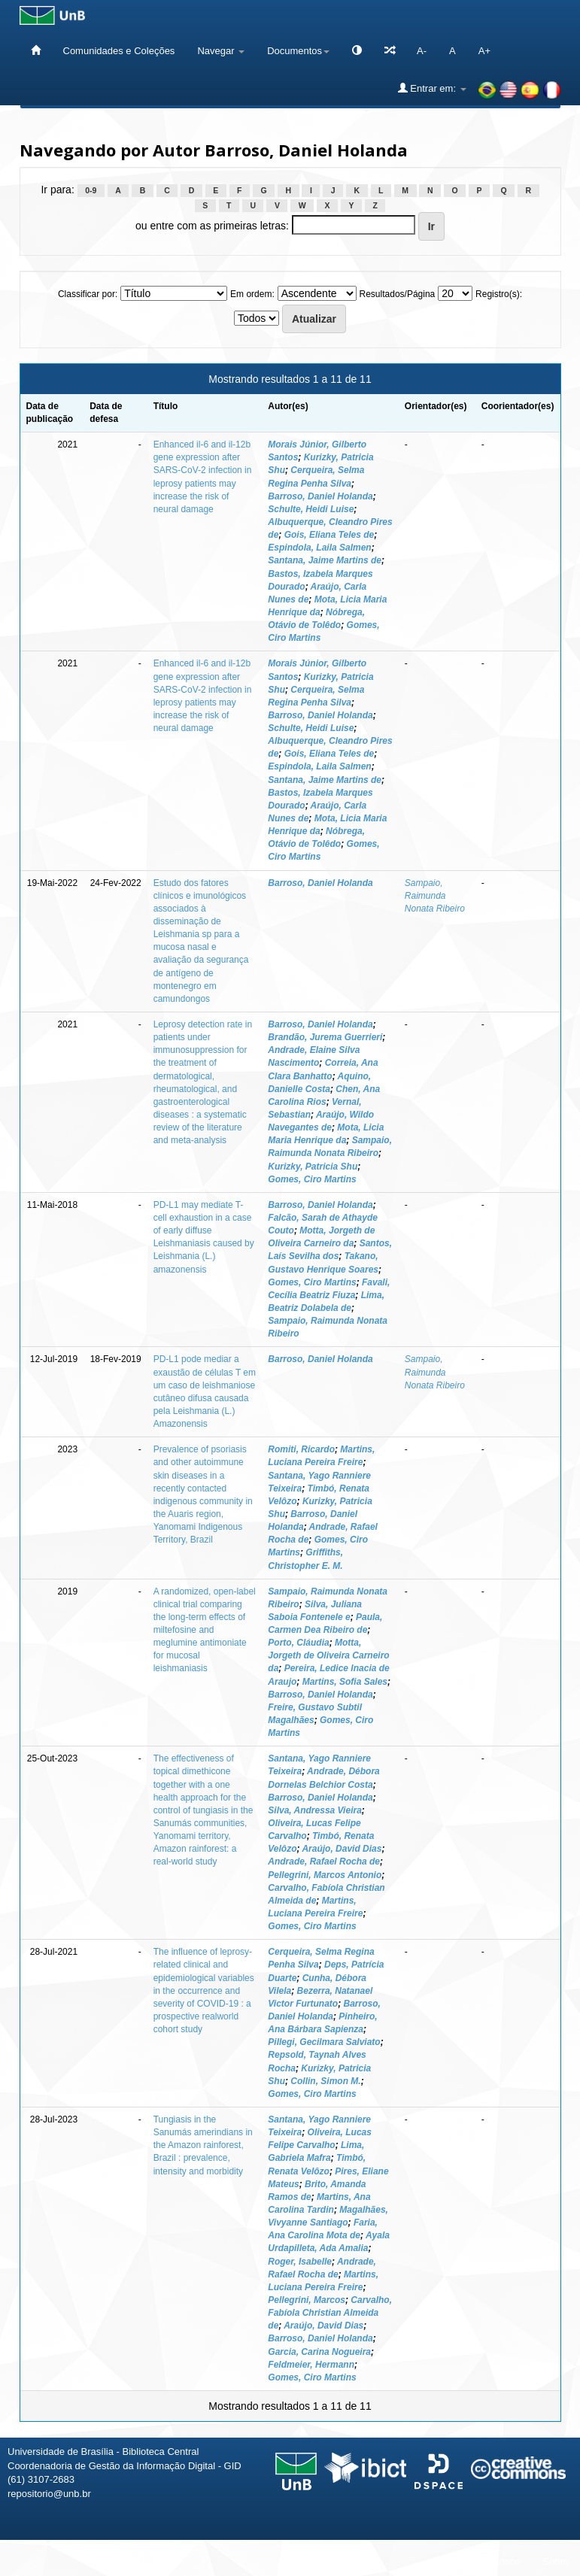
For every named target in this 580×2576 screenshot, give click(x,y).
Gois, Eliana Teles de (329, 534)
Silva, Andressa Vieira (315, 1810)
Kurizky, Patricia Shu (312, 1166)
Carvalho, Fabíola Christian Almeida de (330, 2313)
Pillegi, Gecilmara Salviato (324, 2042)
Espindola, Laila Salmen (319, 547)
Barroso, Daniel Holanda (320, 496)
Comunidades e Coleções (119, 50)
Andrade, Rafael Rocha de (324, 1861)
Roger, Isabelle (300, 2261)
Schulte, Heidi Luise (311, 509)
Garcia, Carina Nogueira (319, 2352)
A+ (484, 50)
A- (422, 50)
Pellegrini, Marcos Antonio (324, 1875)
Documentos (298, 50)
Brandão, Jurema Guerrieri (325, 1037)
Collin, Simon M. (325, 2081)
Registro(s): (498, 294)
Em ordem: (252, 294)
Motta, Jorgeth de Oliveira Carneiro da (328, 1655)
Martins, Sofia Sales (344, 1681)
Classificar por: (87, 294)
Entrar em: (432, 88)
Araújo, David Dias (341, 1848)
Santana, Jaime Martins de (324, 560)
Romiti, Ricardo (301, 1449)
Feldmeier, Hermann (311, 2364)
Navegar (220, 50)
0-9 (90, 190)
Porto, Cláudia (298, 1642)
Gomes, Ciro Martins (312, 1179)
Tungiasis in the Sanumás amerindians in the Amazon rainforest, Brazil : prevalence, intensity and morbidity (203, 2145)
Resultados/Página (398, 294)
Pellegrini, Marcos (306, 2300)
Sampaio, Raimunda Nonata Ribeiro (435, 896)
